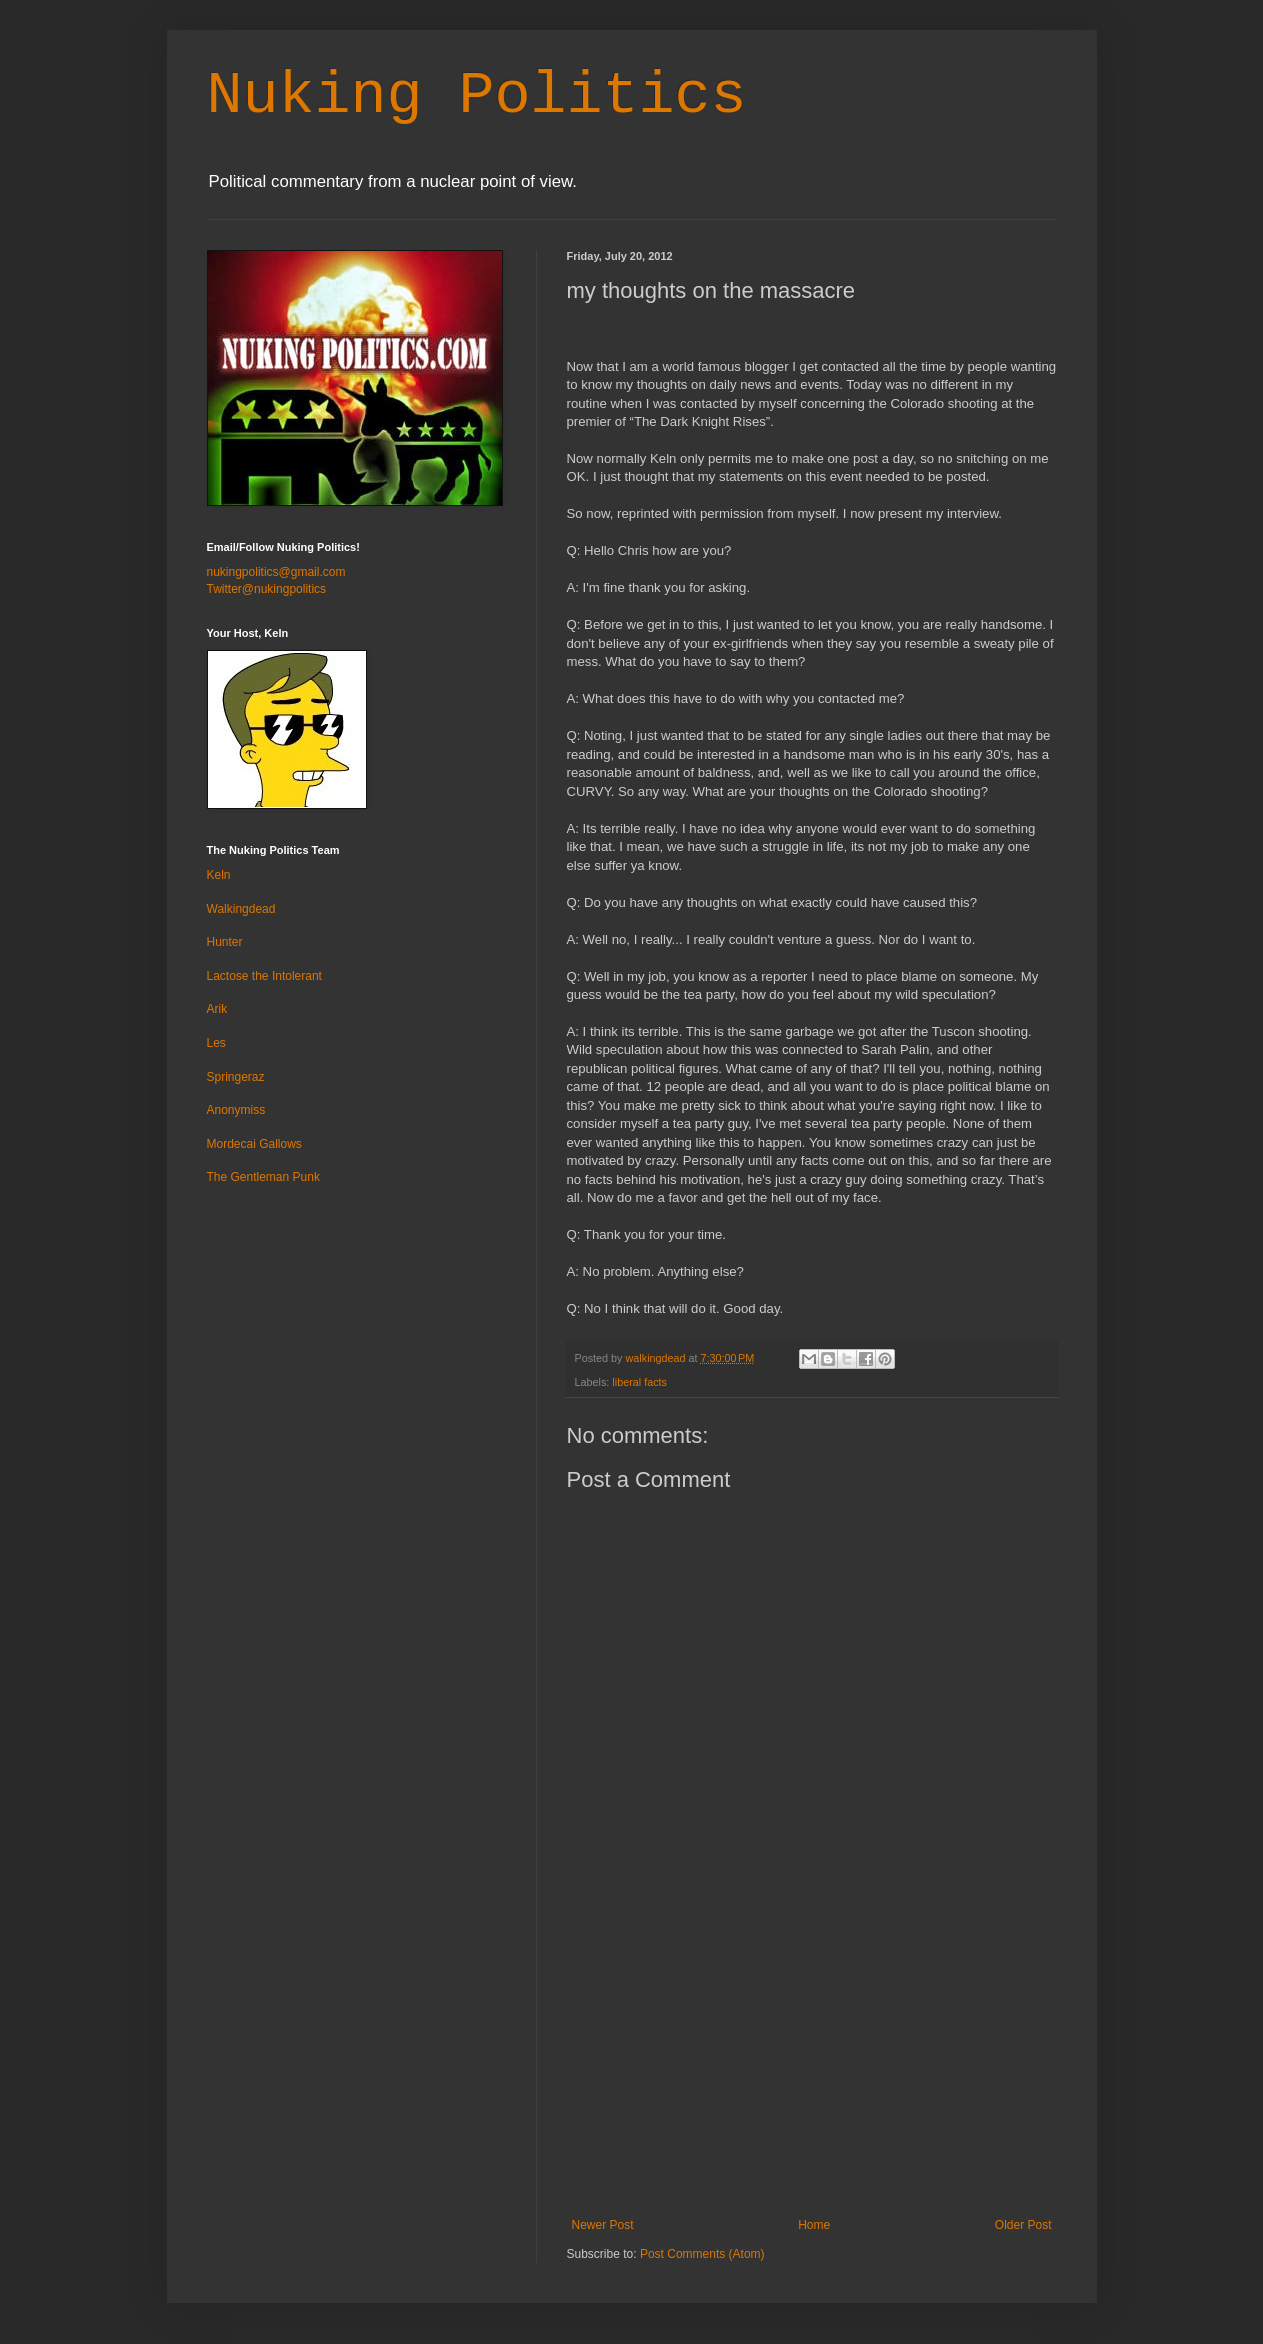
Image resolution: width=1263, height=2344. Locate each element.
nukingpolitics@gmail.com (276, 572)
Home (814, 2225)
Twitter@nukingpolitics (267, 589)
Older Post (1023, 2225)
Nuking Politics (477, 96)
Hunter (225, 942)
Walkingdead (241, 909)
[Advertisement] (812, 2068)
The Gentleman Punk (263, 1177)
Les (216, 1043)
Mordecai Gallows (254, 1144)
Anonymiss (236, 1110)
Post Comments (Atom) (702, 2254)
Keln (219, 875)
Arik (217, 1009)
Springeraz (236, 1077)
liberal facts (639, 1382)
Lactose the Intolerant (264, 976)
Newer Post (603, 2225)
